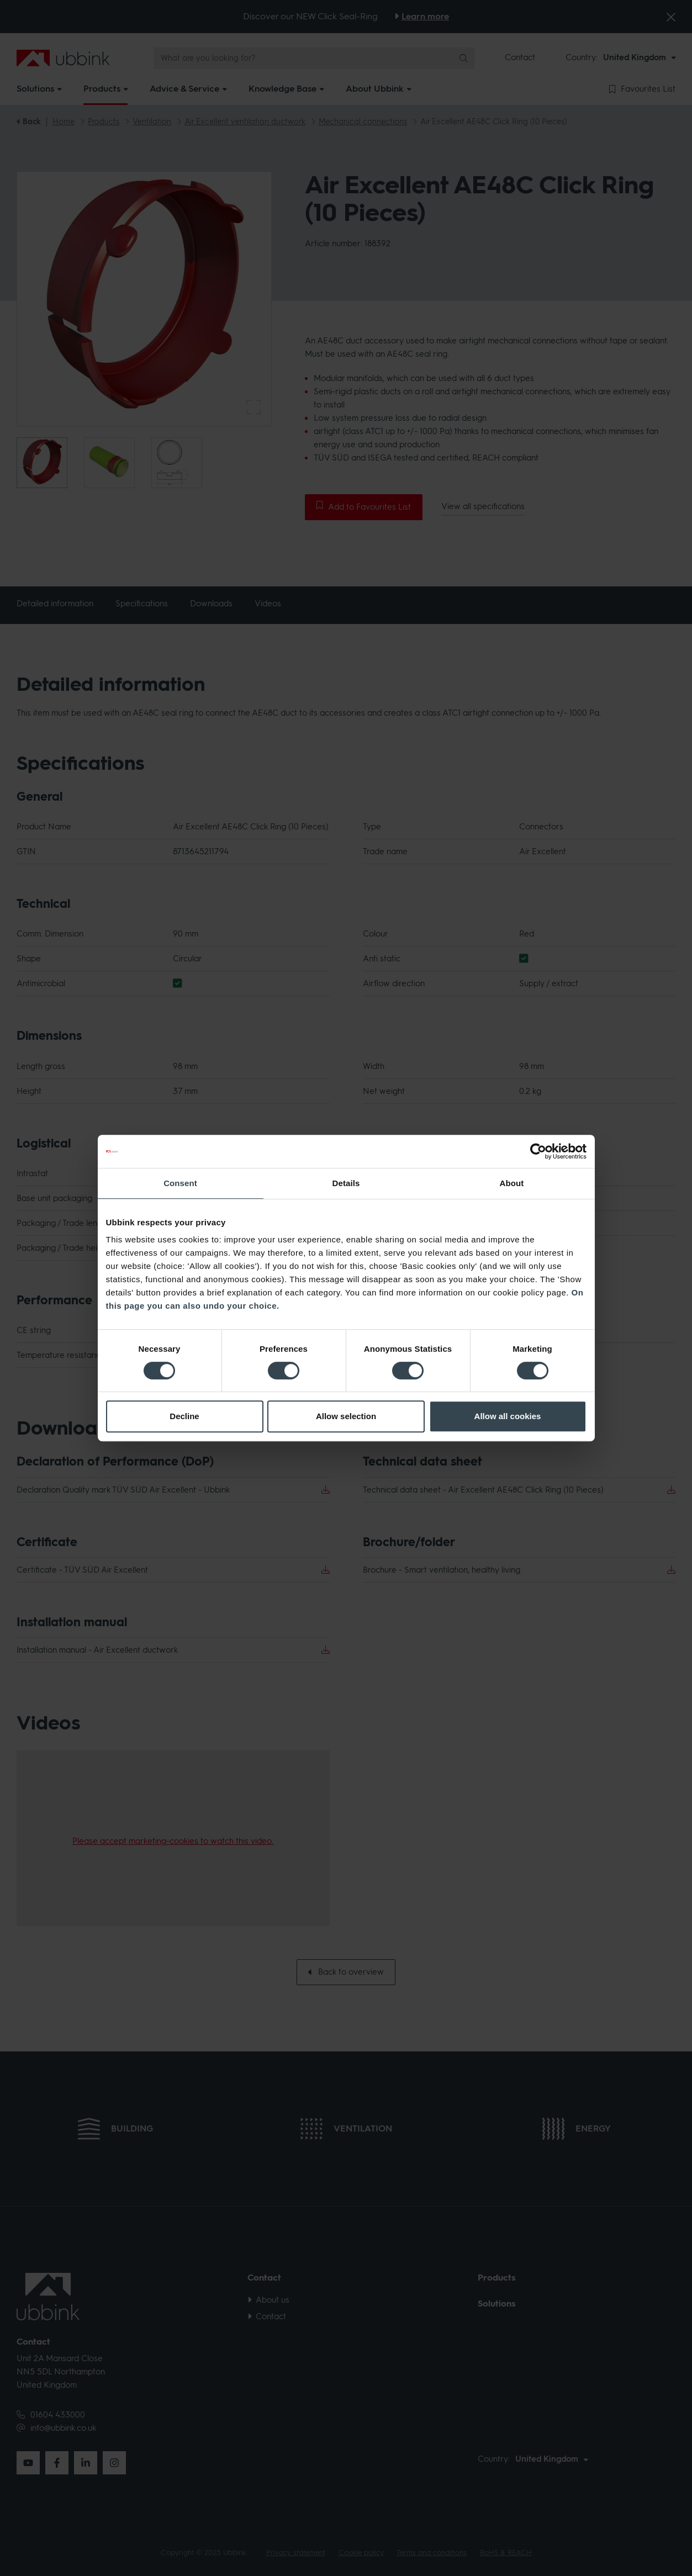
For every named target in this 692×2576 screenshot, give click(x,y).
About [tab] (512, 1183)
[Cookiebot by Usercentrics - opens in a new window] (538, 1151)
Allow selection (346, 1416)
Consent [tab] (180, 1183)
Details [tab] (346, 1183)
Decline (184, 1416)
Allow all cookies (507, 1416)
